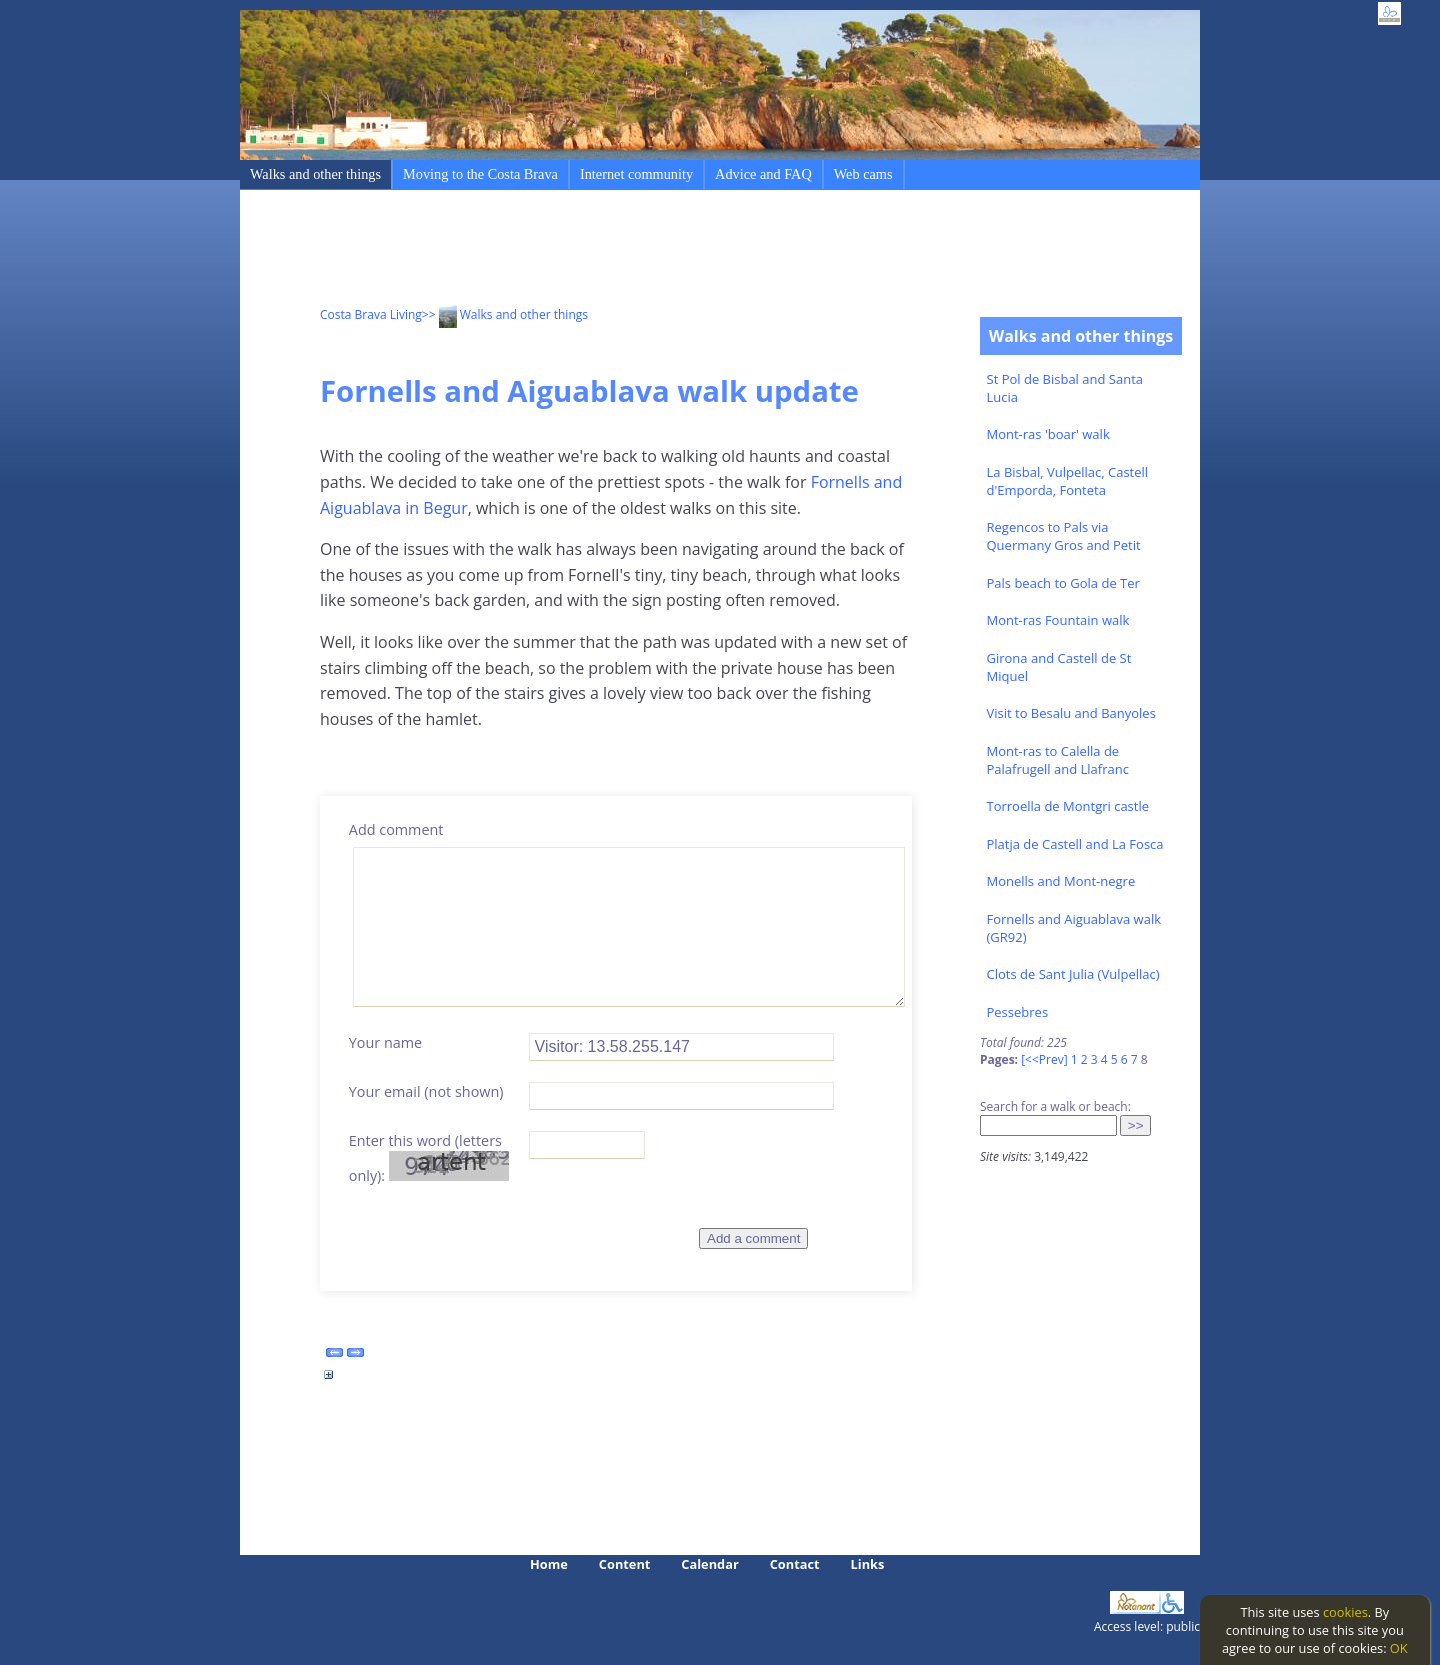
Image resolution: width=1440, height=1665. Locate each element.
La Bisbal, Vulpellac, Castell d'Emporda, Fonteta (1068, 481)
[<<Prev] (1044, 1059)
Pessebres (1018, 1012)
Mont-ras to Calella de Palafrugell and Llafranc (1058, 760)
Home (549, 1564)
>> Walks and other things (505, 314)
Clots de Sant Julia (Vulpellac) (1073, 974)
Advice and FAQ (763, 174)
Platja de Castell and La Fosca (1075, 844)
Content (625, 1564)
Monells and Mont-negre (1061, 881)
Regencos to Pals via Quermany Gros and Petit (1064, 536)
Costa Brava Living (371, 314)
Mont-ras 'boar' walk (1048, 434)
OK (1399, 1648)
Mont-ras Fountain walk (1058, 620)
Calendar (709, 1564)
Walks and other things (315, 174)
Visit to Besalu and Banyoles (1071, 713)
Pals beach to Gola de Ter (1063, 583)
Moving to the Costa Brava (480, 174)
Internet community (636, 174)
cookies (1345, 1612)
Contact (795, 1564)
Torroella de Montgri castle (1068, 806)
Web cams (863, 174)
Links (868, 1564)
